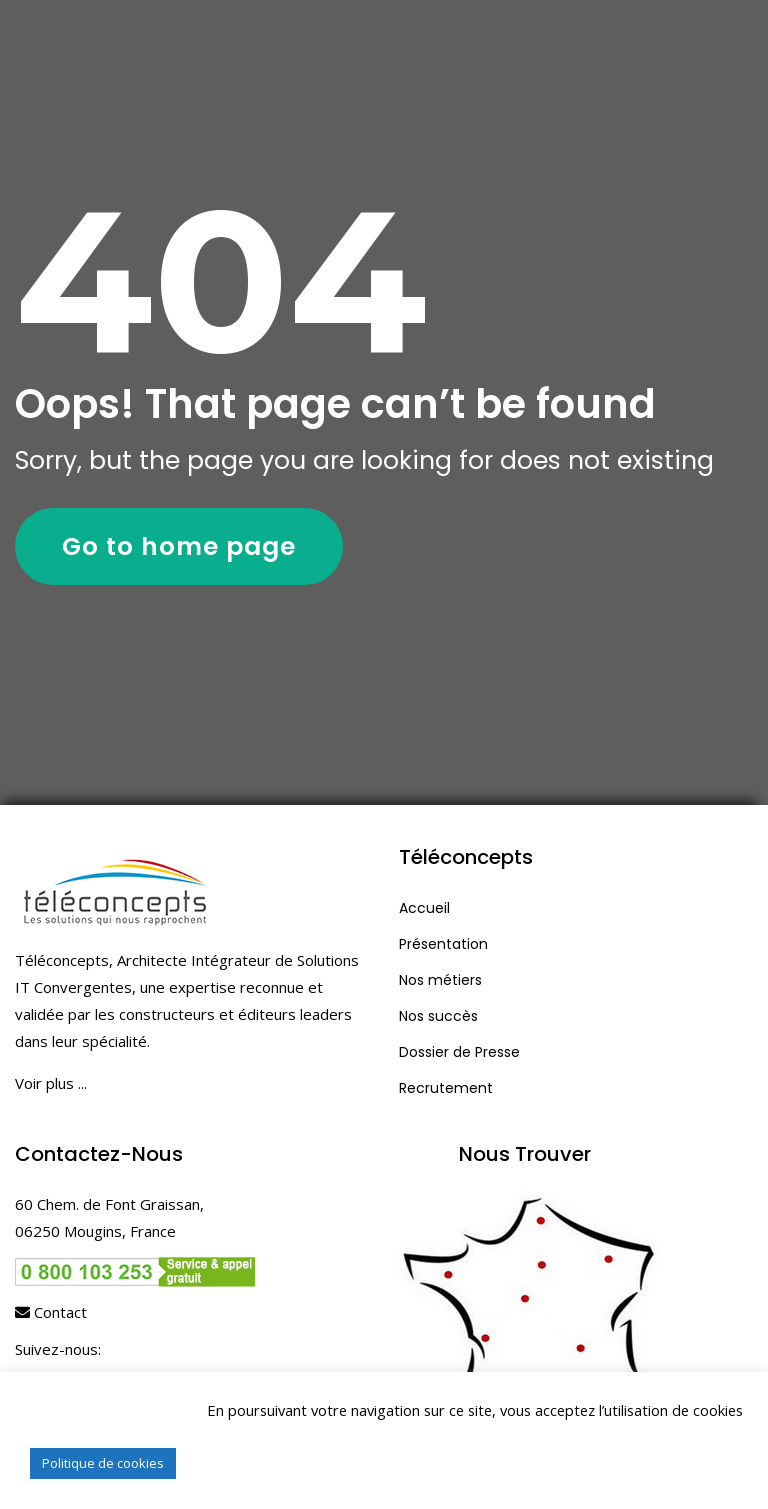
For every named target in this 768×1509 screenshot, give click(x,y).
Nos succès (438, 1016)
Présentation (443, 944)
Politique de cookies (103, 1463)
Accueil (424, 908)
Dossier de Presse (459, 1052)
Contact (51, 1312)
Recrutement (446, 1088)
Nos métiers (440, 980)
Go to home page (179, 546)
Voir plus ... (51, 1083)
